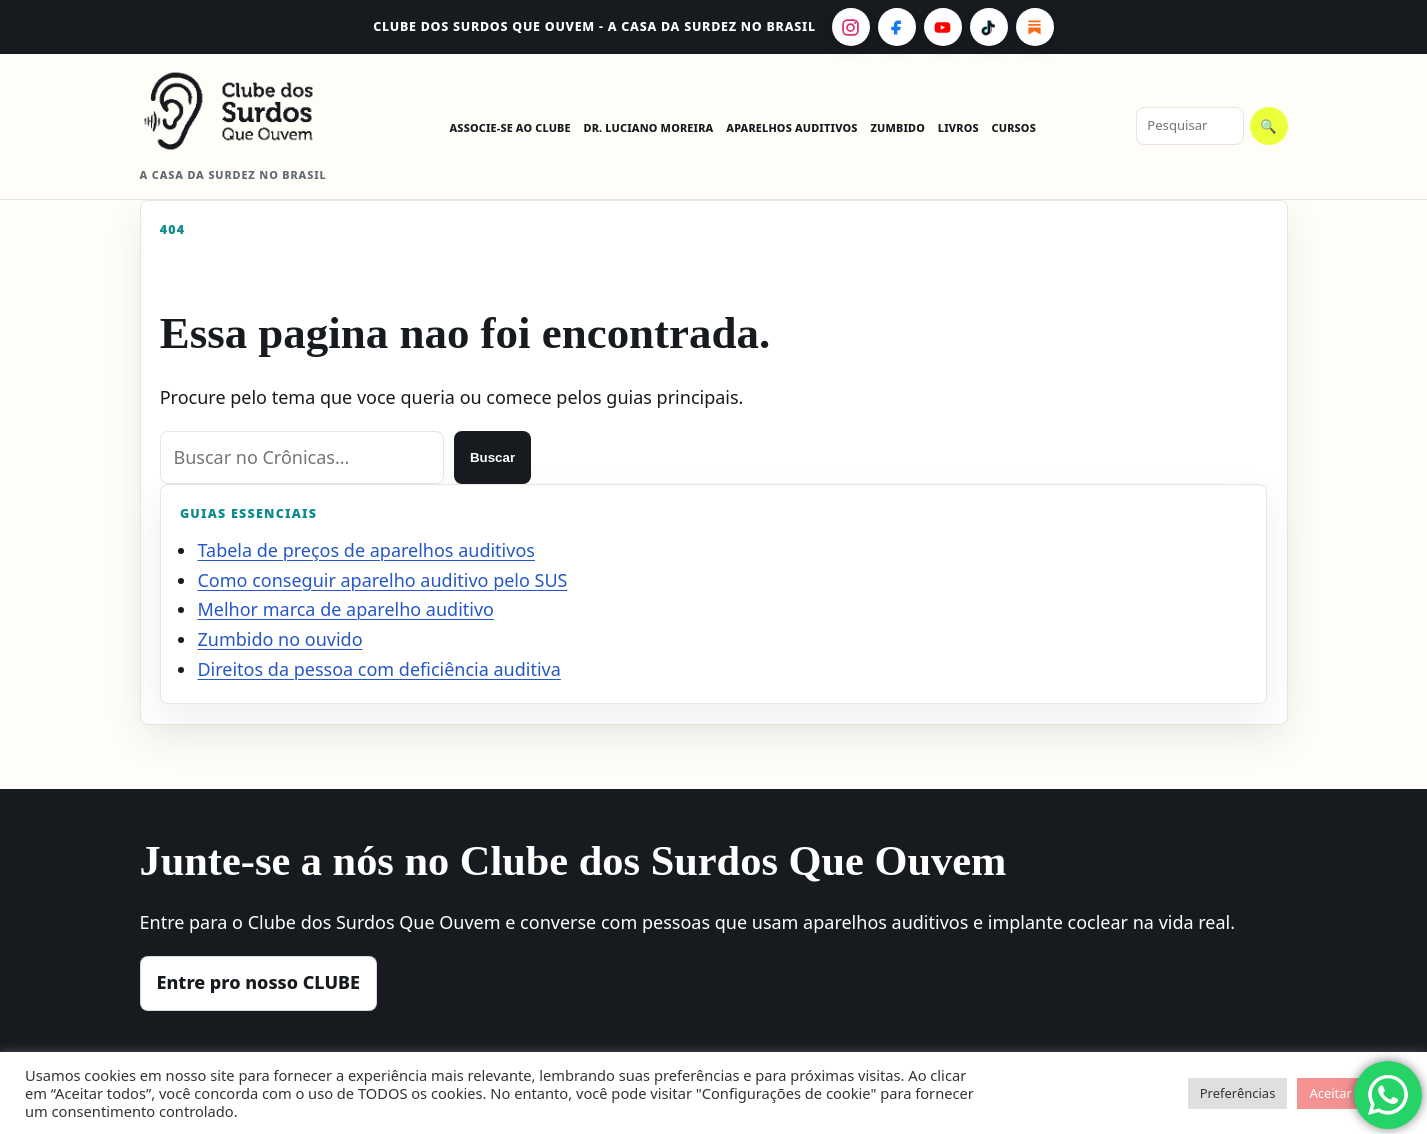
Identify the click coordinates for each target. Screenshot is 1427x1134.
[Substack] (1035, 27)
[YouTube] (943, 27)
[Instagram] (851, 27)
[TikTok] (989, 27)
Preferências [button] (1238, 1093)
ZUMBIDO (897, 127)
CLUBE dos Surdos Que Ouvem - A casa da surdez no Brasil (594, 26)
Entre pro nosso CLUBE (259, 982)
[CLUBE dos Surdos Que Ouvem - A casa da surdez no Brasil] (245, 111)
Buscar (492, 457)
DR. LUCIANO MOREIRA (649, 127)
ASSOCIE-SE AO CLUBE (509, 127)
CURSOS (1014, 127)
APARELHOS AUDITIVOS (791, 127)
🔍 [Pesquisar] (1268, 126)
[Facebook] (897, 27)
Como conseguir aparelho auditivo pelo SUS (382, 580)
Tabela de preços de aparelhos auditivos (365, 550)
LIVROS (958, 127)
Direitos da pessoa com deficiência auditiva (378, 669)
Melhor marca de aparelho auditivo (345, 609)
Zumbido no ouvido (279, 639)
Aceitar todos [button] (1349, 1093)
